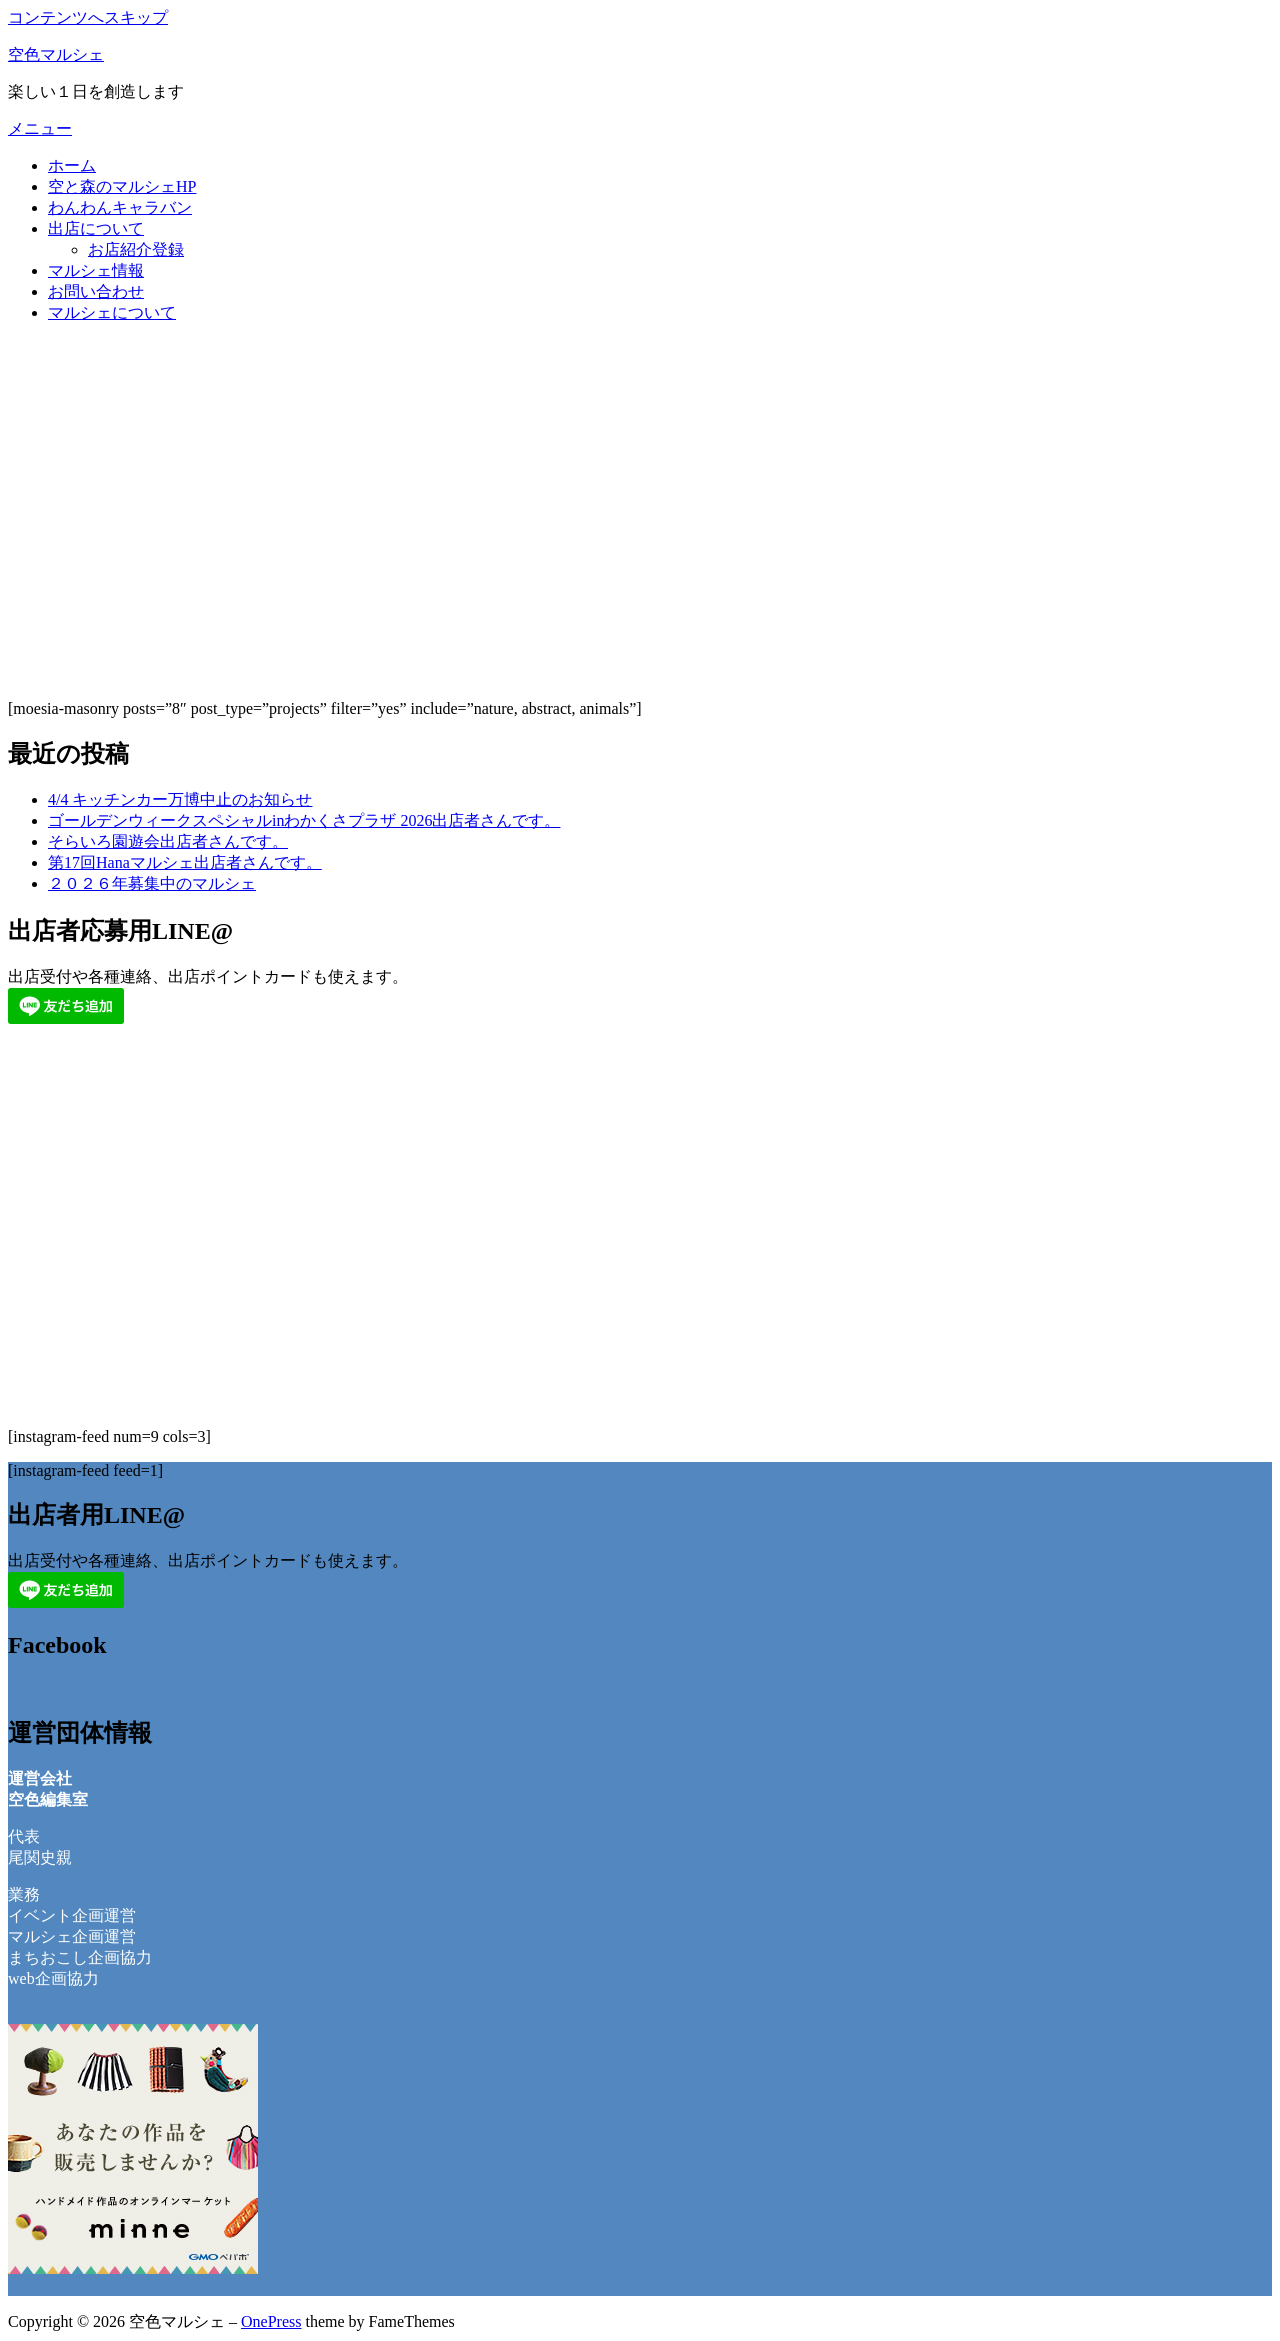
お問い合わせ (96, 291)
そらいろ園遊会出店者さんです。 (168, 841)
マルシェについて (112, 312)
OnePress (271, 2321)
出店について (96, 228)
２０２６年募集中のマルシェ (152, 883)
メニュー (40, 128)
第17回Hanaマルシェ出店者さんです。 (185, 862)
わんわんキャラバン (120, 207)
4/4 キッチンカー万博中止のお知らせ (180, 799)
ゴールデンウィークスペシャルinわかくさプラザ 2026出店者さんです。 (304, 820)
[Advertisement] (640, 544)
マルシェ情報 (96, 270)
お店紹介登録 (136, 249)
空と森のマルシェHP (122, 186)
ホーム (72, 165)
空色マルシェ (56, 54)
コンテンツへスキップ (88, 17)
